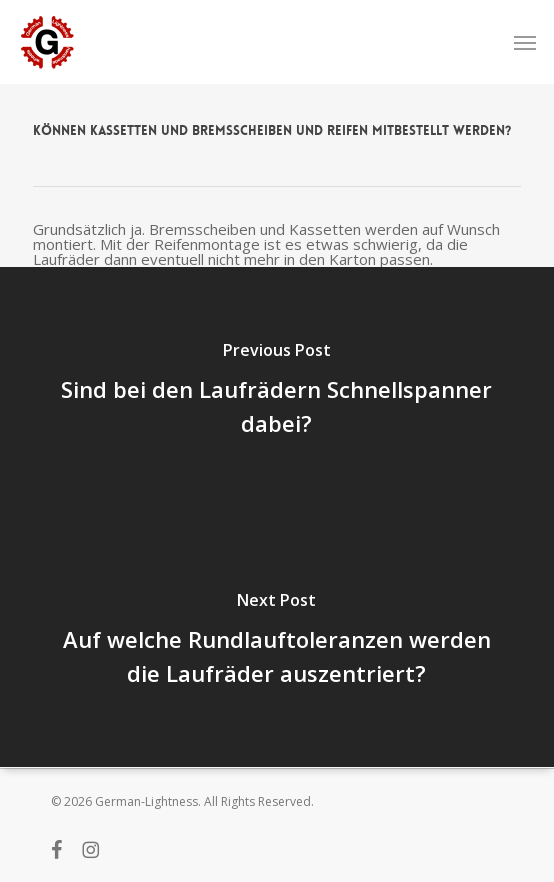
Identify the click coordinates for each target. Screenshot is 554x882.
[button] (525, 42)
